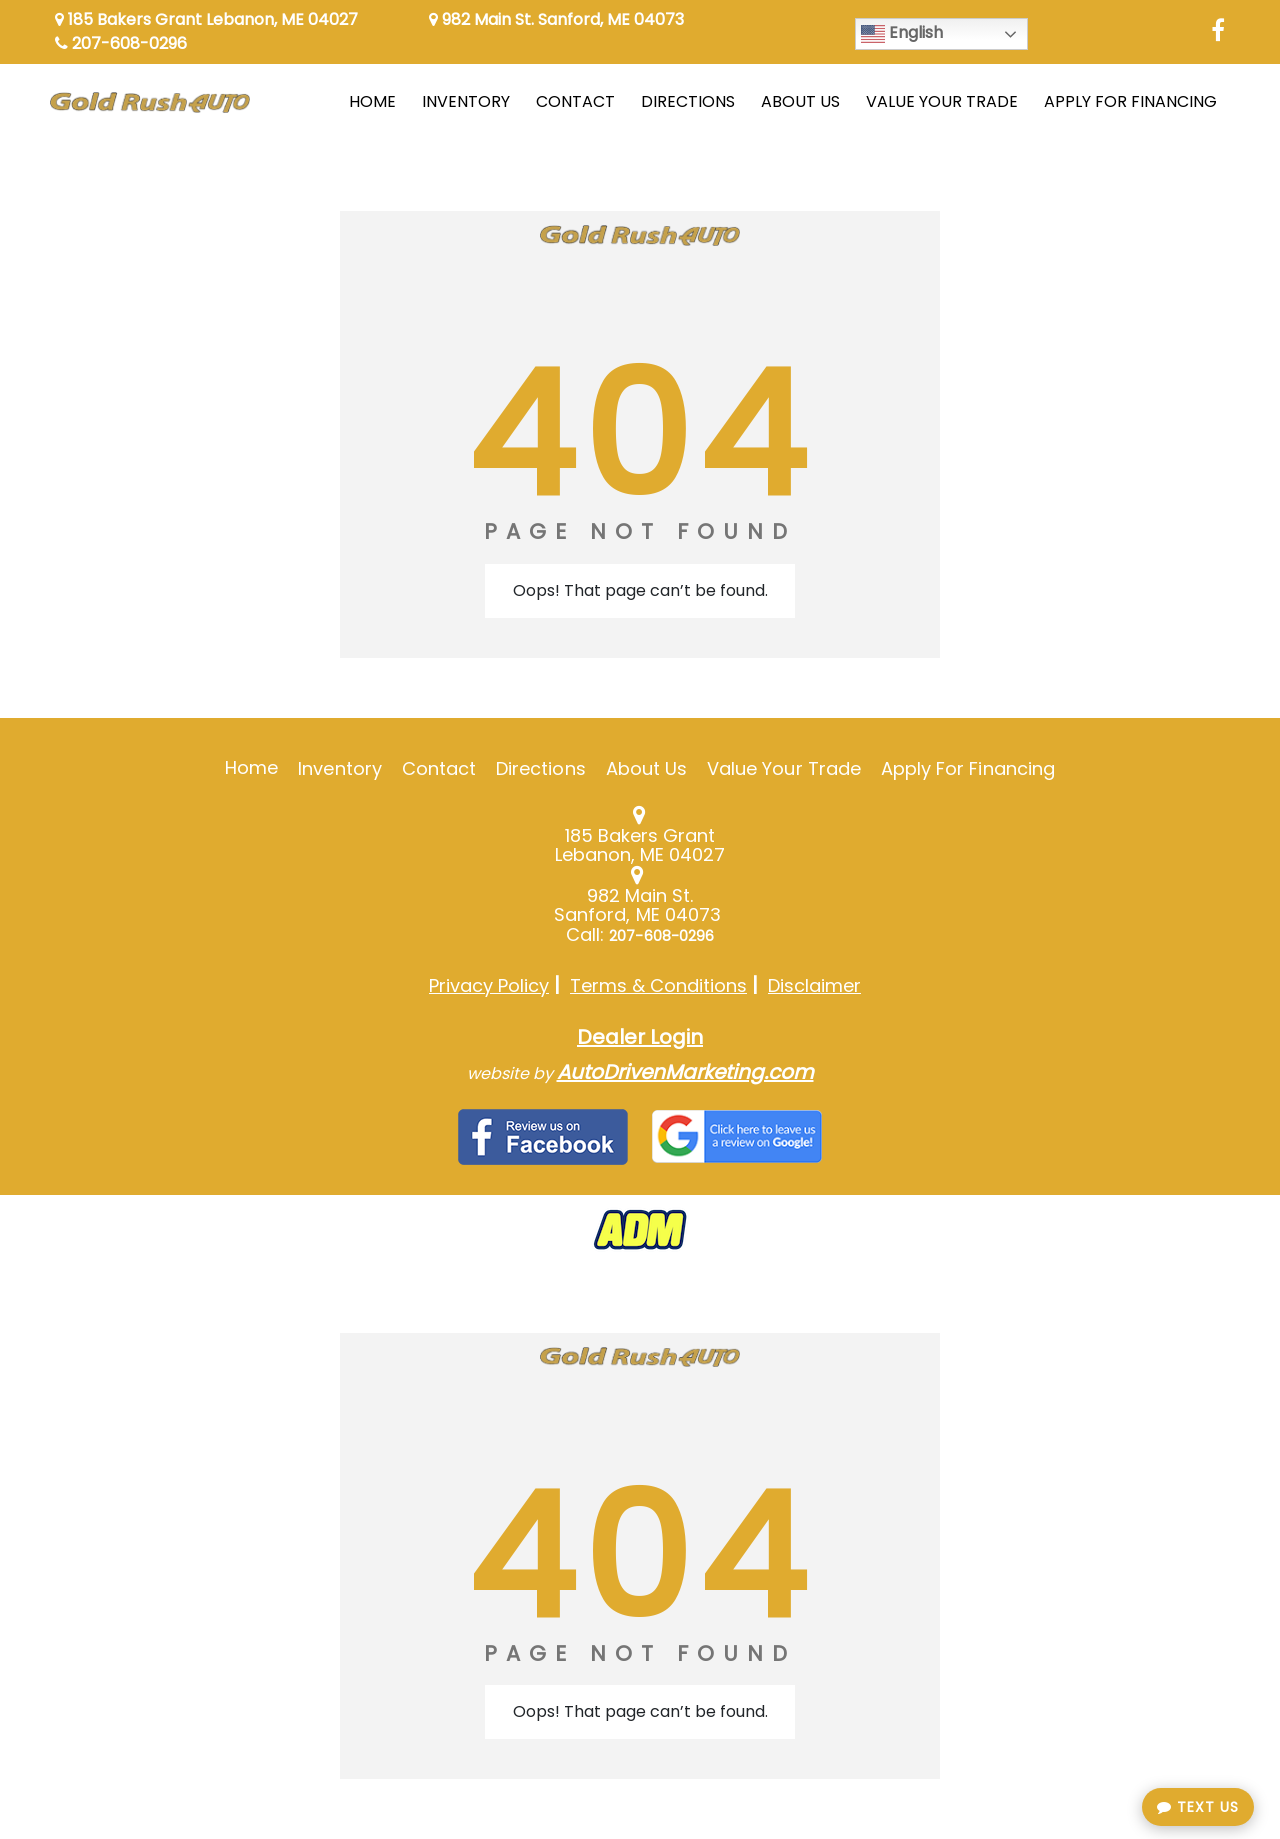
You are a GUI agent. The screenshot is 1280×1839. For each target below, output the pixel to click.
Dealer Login (640, 1037)
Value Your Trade (784, 768)
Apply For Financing (968, 768)
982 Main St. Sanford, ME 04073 (556, 19)
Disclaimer (814, 985)
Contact (439, 768)
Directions (541, 768)
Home (251, 767)
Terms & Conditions (658, 985)
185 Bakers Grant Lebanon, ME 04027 (206, 19)
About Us (646, 768)
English (902, 33)
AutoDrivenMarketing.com (685, 1072)
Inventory (339, 768)
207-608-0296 (121, 43)
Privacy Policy (489, 985)
